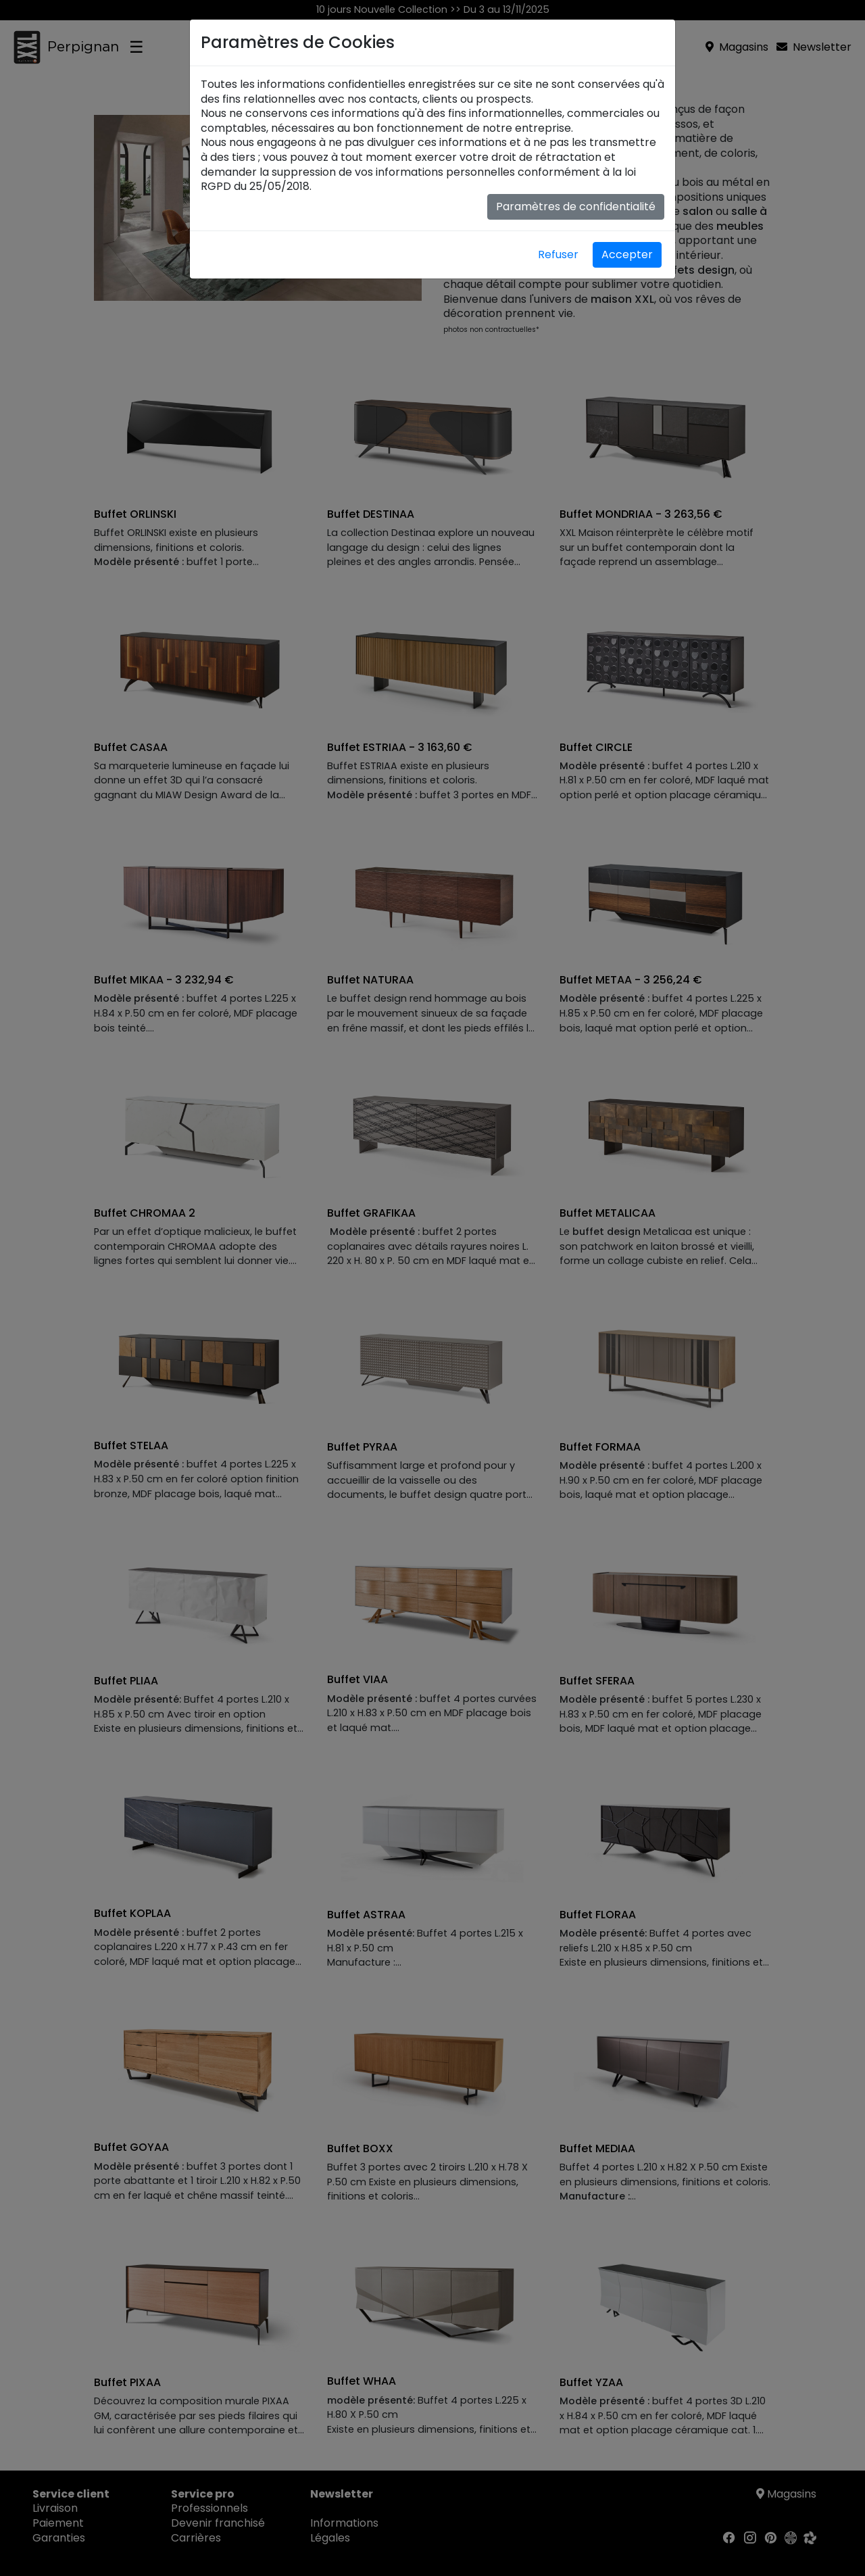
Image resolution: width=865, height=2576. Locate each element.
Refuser (558, 254)
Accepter (627, 254)
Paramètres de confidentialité (576, 206)
